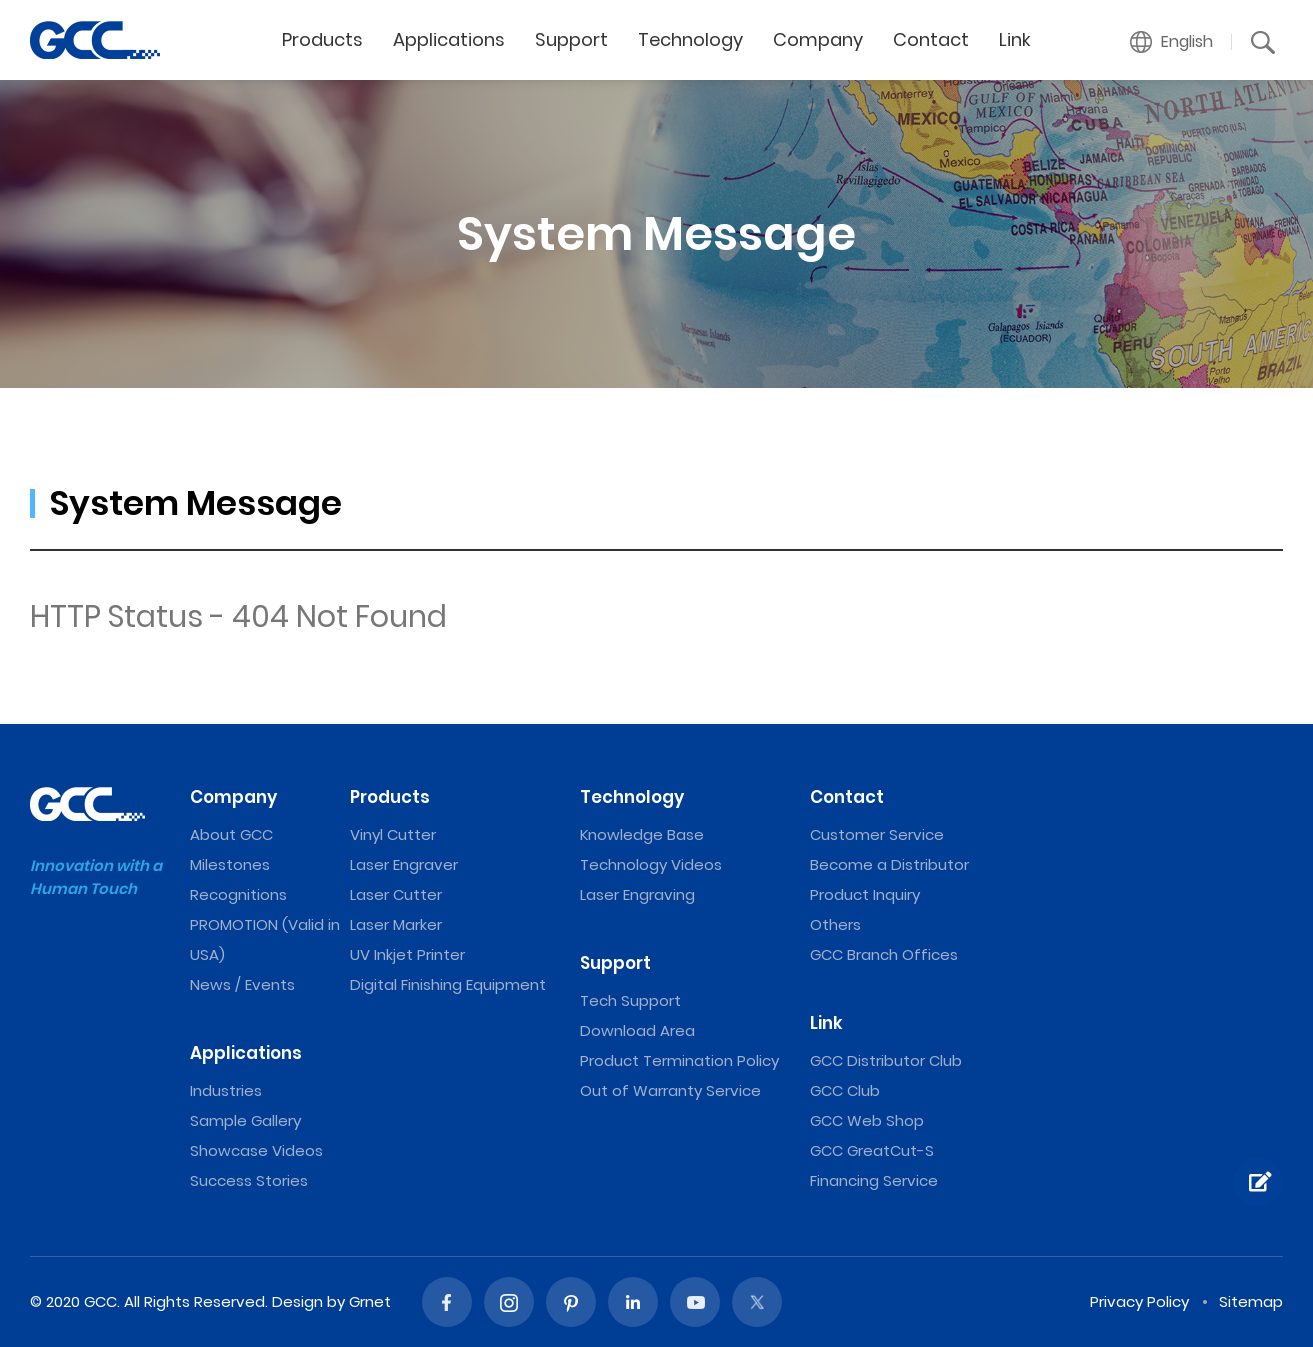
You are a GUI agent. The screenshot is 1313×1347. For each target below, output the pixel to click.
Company (818, 39)
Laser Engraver (404, 864)
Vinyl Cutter (393, 834)
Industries (226, 1090)
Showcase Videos (256, 1150)
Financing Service (874, 1180)
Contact (931, 39)
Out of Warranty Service (670, 1090)
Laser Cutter (396, 894)
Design (297, 1301)
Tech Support (630, 1000)
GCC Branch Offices (884, 954)
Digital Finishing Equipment (448, 984)
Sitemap (1251, 1301)
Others (835, 924)
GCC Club (845, 1090)
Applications (449, 39)
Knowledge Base (642, 834)
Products (322, 39)
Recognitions (238, 894)
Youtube (695, 1302)
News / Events (242, 984)
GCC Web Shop (867, 1120)
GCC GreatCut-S (872, 1150)
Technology (690, 39)
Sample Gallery (245, 1120)
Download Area (637, 1030)
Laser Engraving (637, 894)
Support (571, 39)
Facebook (447, 1302)
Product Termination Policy (679, 1060)
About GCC (231, 834)
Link (1015, 39)
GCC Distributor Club (886, 1060)
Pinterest (571, 1302)
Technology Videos (651, 864)
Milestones (230, 864)
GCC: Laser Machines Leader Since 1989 (95, 40)
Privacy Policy (1139, 1301)
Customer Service (877, 834)
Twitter (757, 1302)
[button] (1172, 42)
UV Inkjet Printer (407, 954)
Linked (633, 1302)
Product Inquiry (865, 894)
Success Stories (249, 1180)
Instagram (509, 1302)
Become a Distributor (889, 864)
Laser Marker (396, 924)
